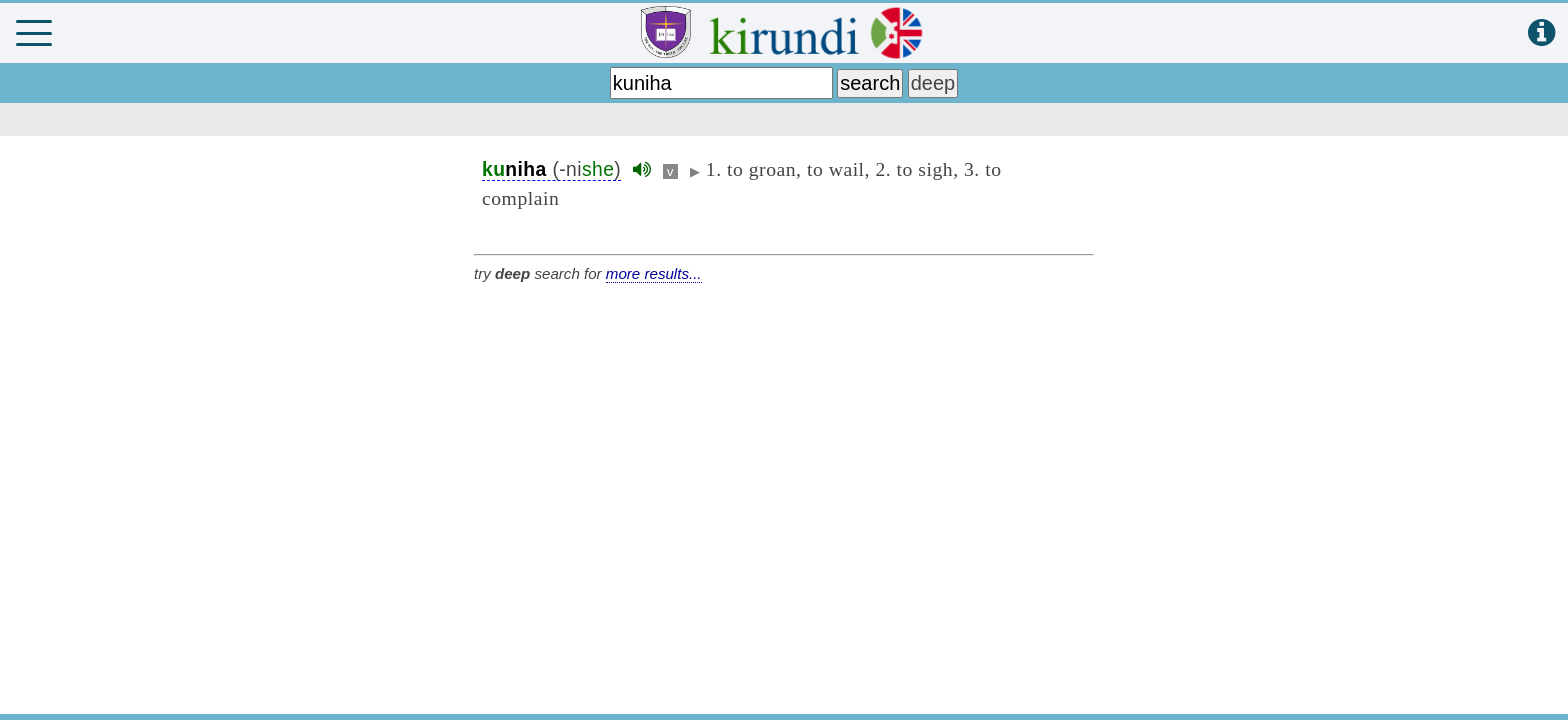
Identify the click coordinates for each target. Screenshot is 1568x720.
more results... (654, 273)
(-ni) (551, 169)
